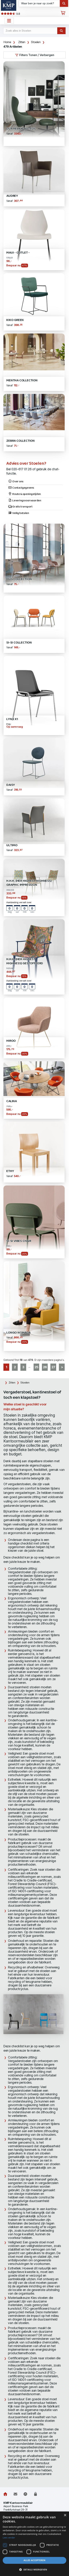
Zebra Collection (20, 441)
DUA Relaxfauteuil (21, 129)
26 (45, 1367)
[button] (34, 2570)
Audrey (12, 196)
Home (7, 42)
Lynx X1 (12, 719)
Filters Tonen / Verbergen (34, 55)
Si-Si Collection (19, 642)
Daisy (10, 785)
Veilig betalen (18, 513)
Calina (11, 1101)
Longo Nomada (18, 1333)
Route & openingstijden (24, 494)
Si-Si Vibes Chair (18, 1241)
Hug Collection (19, 579)
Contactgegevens (21, 487)
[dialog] (34, 2543)
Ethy (10, 1171)
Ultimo (12, 845)
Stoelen (35, 42)
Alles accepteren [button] (35, 2560)
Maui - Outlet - (18, 253)
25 (36, 1367)
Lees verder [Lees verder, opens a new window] (9, 2537)
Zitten (21, 42)
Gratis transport (20, 506)
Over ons (15, 481)
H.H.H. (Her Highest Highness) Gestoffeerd (24, 961)
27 (53, 1367)
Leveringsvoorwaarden (24, 500)
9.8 (10, 13)
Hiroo (11, 1041)
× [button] (65, 2515)
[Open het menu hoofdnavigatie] (9, 21)
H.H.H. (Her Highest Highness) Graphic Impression (29, 883)
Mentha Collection (22, 380)
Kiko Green (15, 320)
